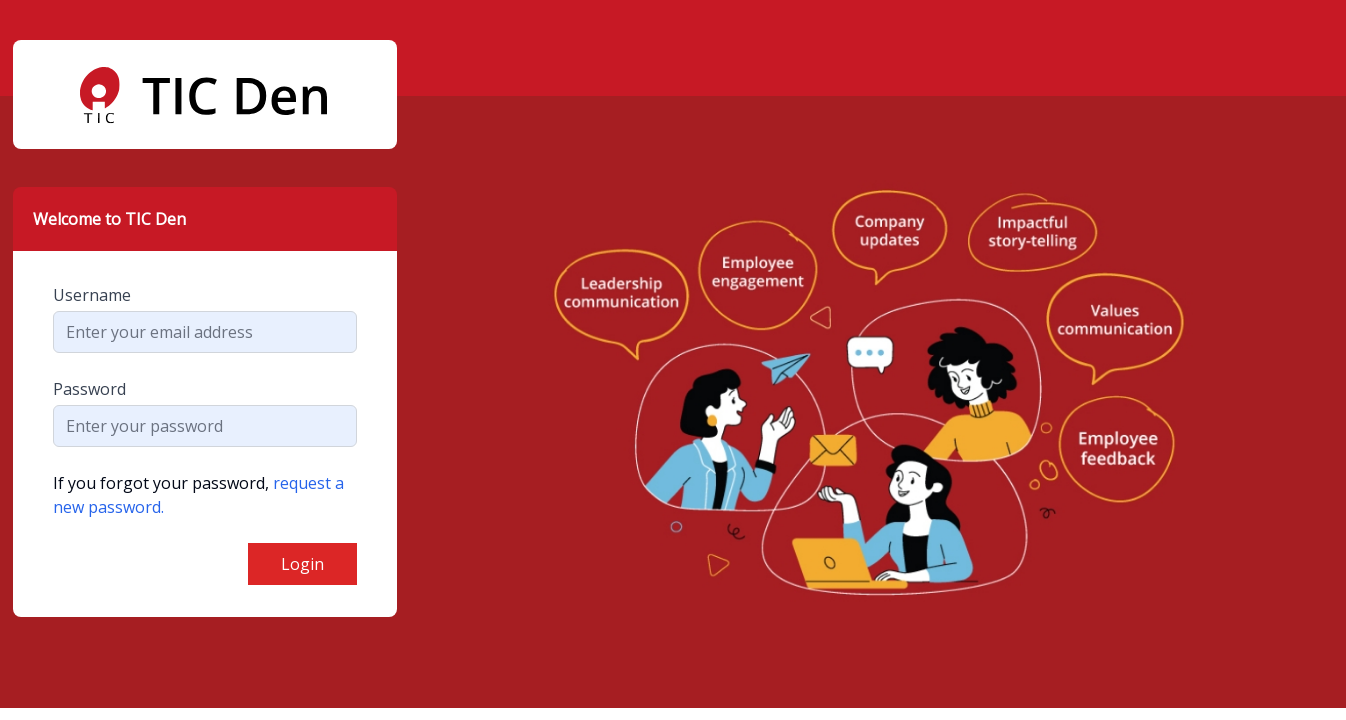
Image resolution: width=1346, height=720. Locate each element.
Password (89, 389)
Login (302, 564)
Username (92, 295)
